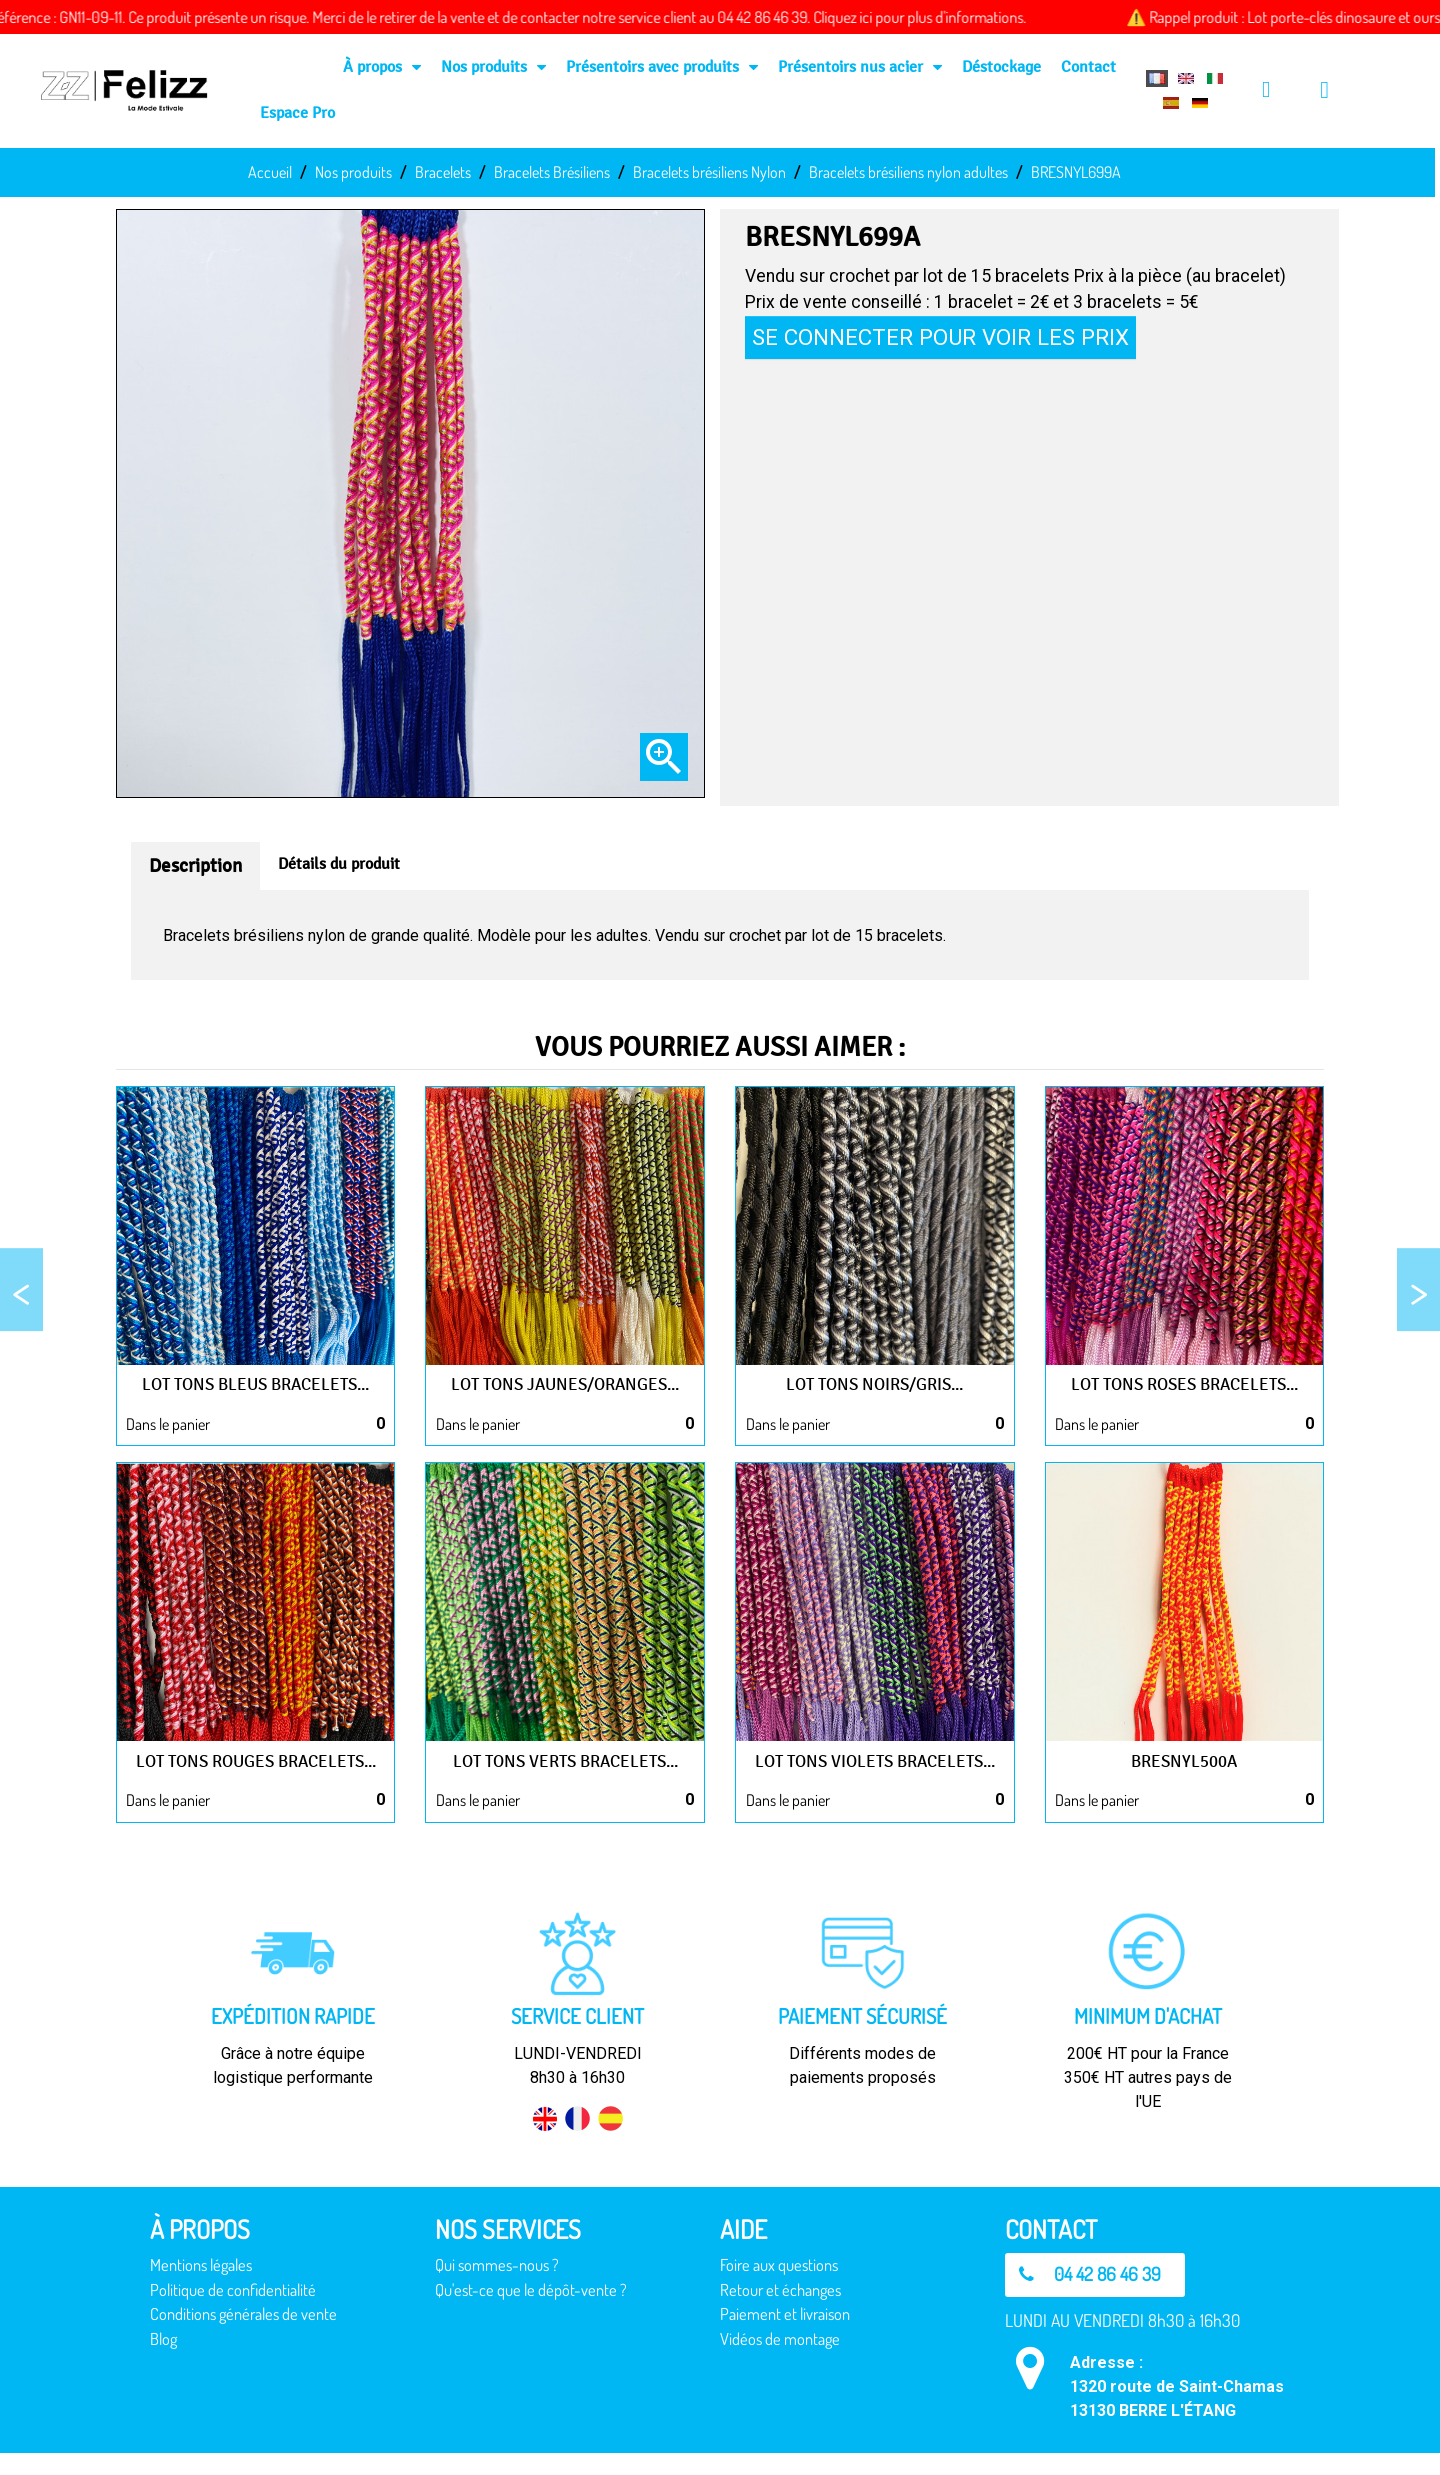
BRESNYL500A (1184, 1761)
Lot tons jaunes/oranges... (565, 1384)
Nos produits (493, 67)
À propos (382, 67)
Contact (1088, 66)
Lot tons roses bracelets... (1184, 1384)
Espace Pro (297, 112)
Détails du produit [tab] (339, 863)
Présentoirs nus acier (860, 67)
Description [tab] (195, 866)
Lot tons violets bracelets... (874, 1761)
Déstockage (1001, 66)
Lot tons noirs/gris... (875, 1384)
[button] (1097, 2297)
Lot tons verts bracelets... (565, 1761)
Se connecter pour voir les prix (940, 337)
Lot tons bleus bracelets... (256, 1384)
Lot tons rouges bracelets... (256, 1772)
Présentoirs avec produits (662, 67)
